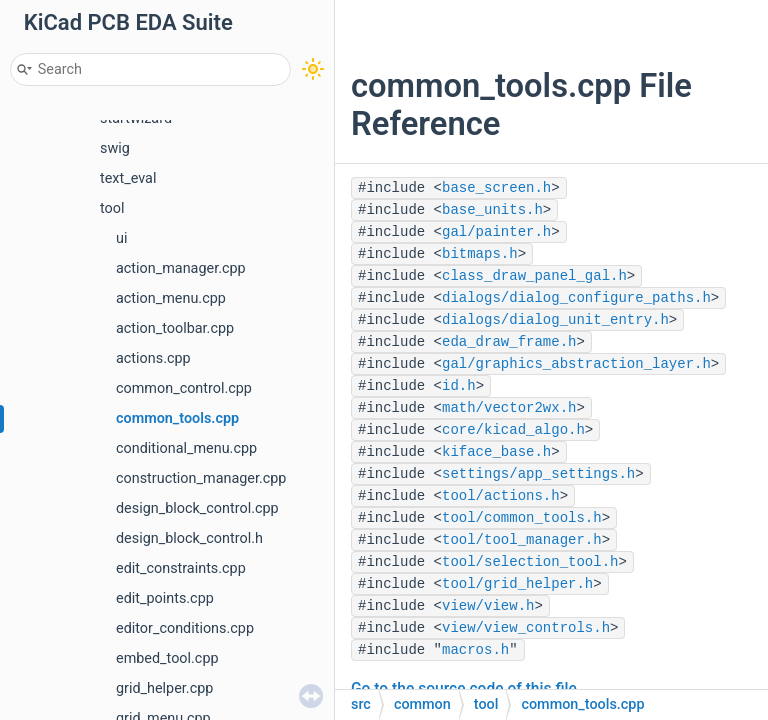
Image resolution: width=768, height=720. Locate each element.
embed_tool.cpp (167, 658)
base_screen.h (496, 188)
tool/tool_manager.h (522, 540)
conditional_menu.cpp (186, 448)
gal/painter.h (496, 232)
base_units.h (492, 210)
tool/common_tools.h (522, 518)
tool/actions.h (501, 496)
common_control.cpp (184, 388)
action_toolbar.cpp (175, 328)
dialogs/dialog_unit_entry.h (555, 320)
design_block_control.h (189, 538)
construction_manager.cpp (201, 478)
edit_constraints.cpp (181, 568)
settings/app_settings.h (538, 474)
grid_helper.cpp (164, 688)
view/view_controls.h (526, 628)
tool (112, 208)
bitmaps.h (480, 254)
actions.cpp (153, 358)
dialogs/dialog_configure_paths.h (576, 298)
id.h (459, 386)
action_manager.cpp (181, 268)
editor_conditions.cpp (185, 628)
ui (121, 238)
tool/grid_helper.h (517, 584)
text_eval (128, 178)
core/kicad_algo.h (513, 430)
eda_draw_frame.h (509, 342)
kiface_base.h (496, 452)
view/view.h (488, 606)
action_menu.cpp (171, 298)
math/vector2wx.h (509, 408)
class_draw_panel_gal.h (534, 276)
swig (115, 148)
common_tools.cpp (177, 418)
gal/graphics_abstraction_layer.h (576, 364)
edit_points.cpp (165, 598)
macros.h (475, 650)
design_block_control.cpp (197, 508)
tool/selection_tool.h (530, 562)
